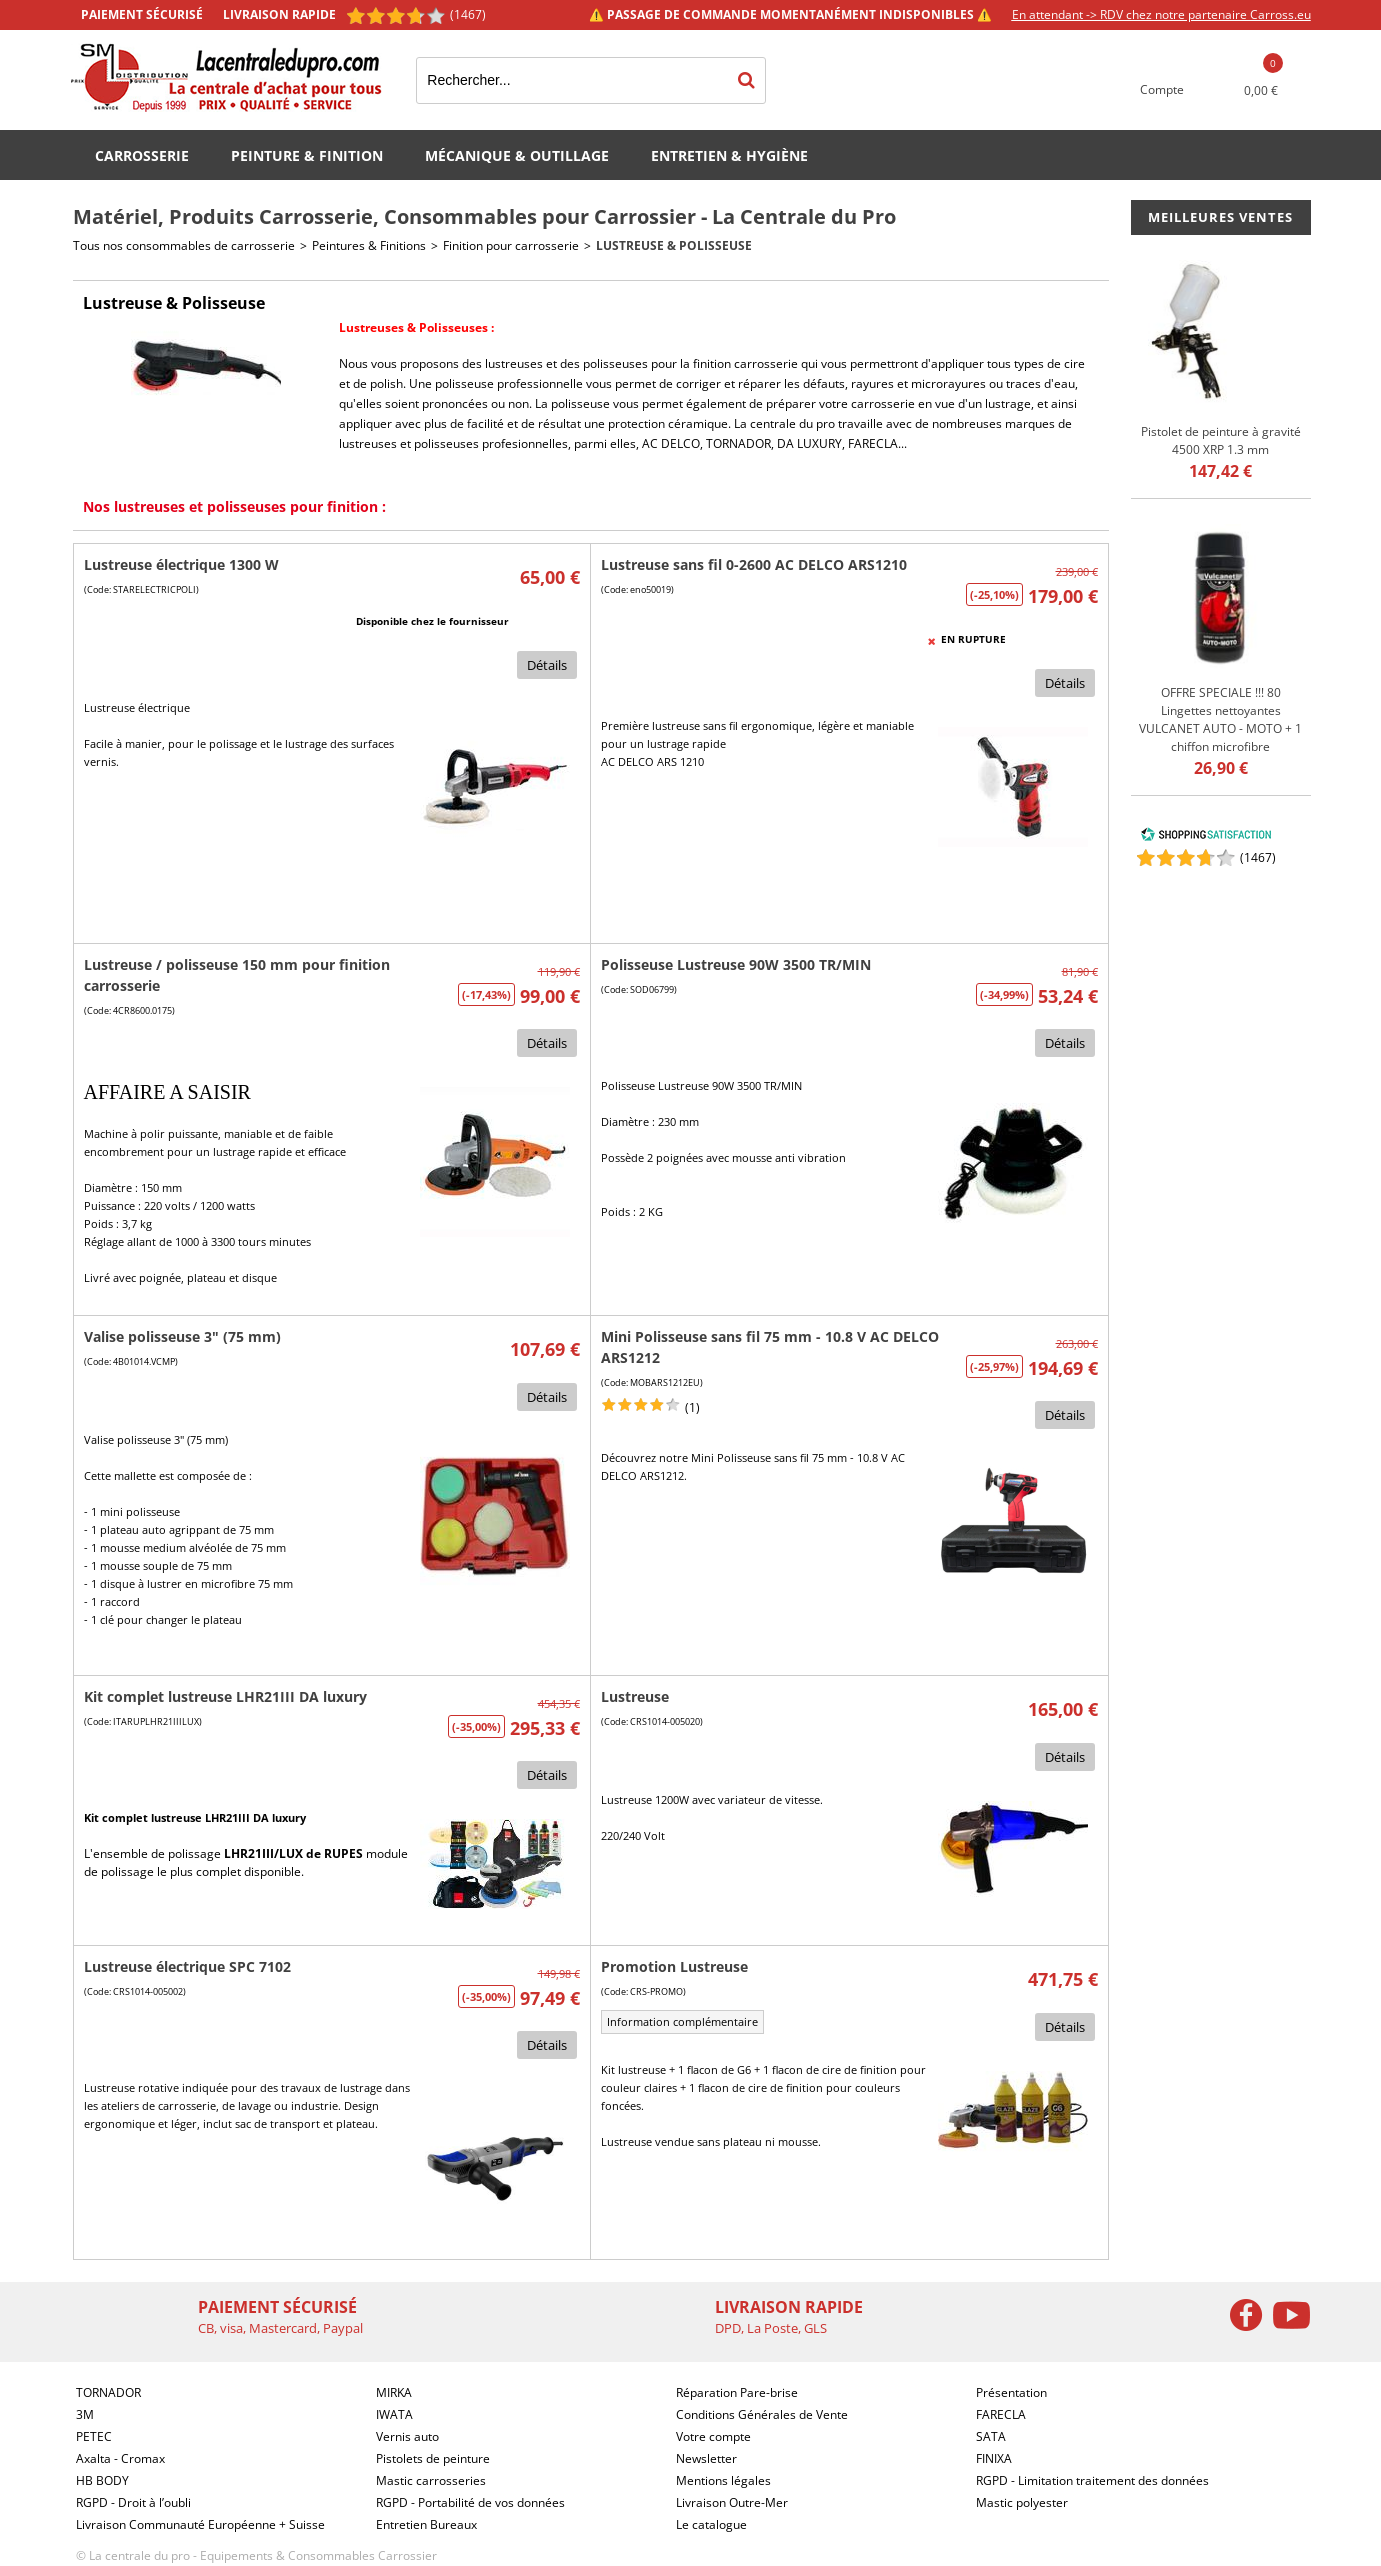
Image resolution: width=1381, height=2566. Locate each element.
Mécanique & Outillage (517, 155)
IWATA (394, 2414)
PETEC (94, 2436)
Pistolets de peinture (433, 2458)
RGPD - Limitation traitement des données (1092, 2480)
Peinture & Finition (307, 155)
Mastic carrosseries (431, 2480)
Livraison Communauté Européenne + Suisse (200, 2524)
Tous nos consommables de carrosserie (184, 245)
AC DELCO (671, 443)
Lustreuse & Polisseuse (674, 245)
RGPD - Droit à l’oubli (133, 2502)
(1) (692, 1407)
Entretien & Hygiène (729, 155)
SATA (991, 2436)
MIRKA (394, 2392)
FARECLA (873, 443)
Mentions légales (723, 2480)
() (1258, 857)
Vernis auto (407, 2436)
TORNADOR (738, 443)
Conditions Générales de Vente (762, 2414)
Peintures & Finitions (369, 245)
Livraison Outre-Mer (732, 2502)
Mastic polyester (1022, 2502)
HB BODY (102, 2480)
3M (85, 2414)
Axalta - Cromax (120, 2458)
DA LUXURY (809, 443)
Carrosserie (142, 155)
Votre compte (713, 2436)
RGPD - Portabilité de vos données (470, 2502)
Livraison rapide (279, 14)
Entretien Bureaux (426, 2524)
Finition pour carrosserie (511, 245)
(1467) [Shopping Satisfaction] (468, 14)
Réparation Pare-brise (737, 2392)
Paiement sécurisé (142, 14)
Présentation (1011, 2392)
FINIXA (994, 2458)
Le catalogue (711, 2524)
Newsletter (706, 2458)
